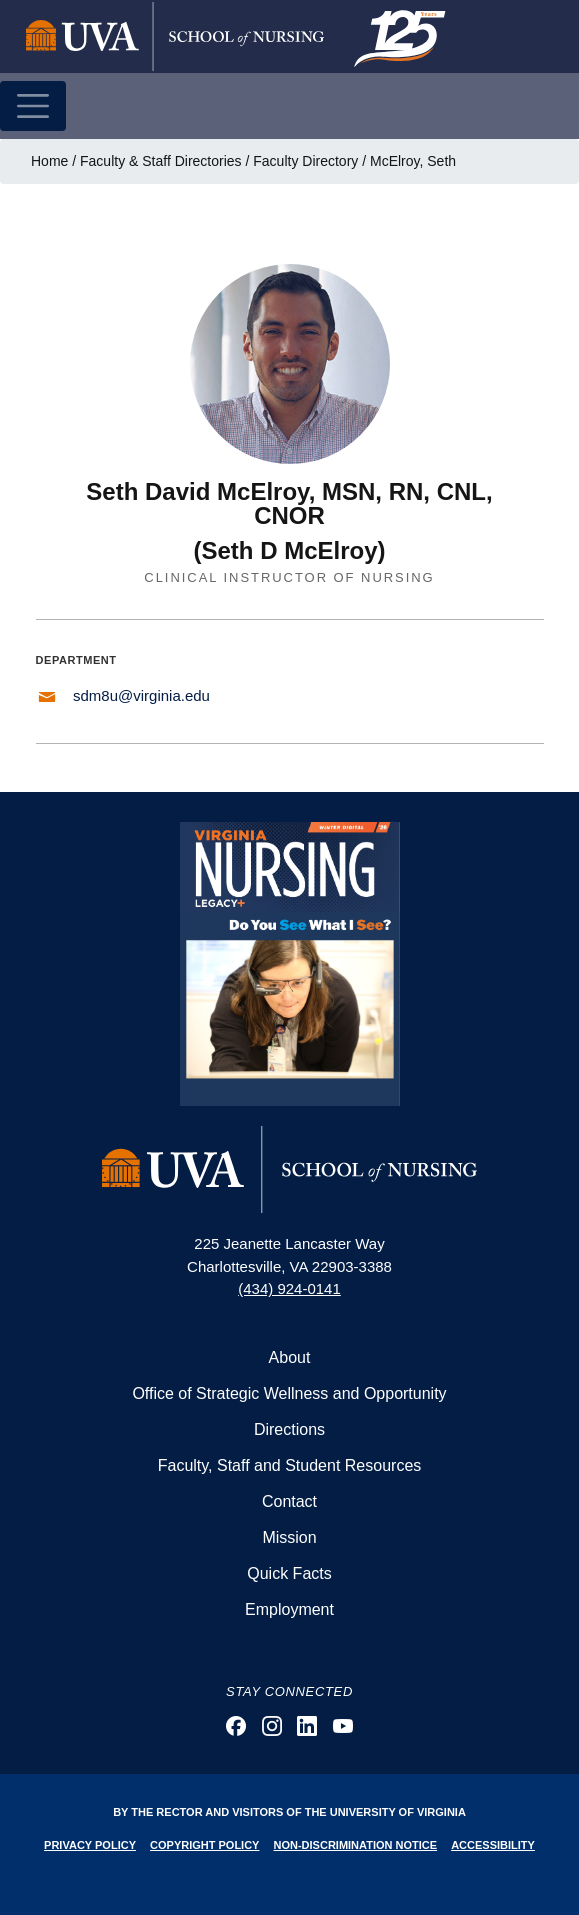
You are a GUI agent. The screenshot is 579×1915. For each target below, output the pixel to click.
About (290, 1357)
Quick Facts (289, 1573)
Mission (289, 1537)
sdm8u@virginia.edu (141, 695)
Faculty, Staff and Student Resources (290, 1465)
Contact (289, 1501)
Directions (289, 1429)
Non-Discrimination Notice (356, 1845)
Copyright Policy (204, 1845)
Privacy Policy (90, 1845)
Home (49, 161)
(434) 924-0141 (289, 1288)
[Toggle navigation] (33, 106)
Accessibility (493, 1845)
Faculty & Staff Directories (161, 161)
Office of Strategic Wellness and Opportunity (289, 1393)
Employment (289, 1609)
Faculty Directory (305, 161)
